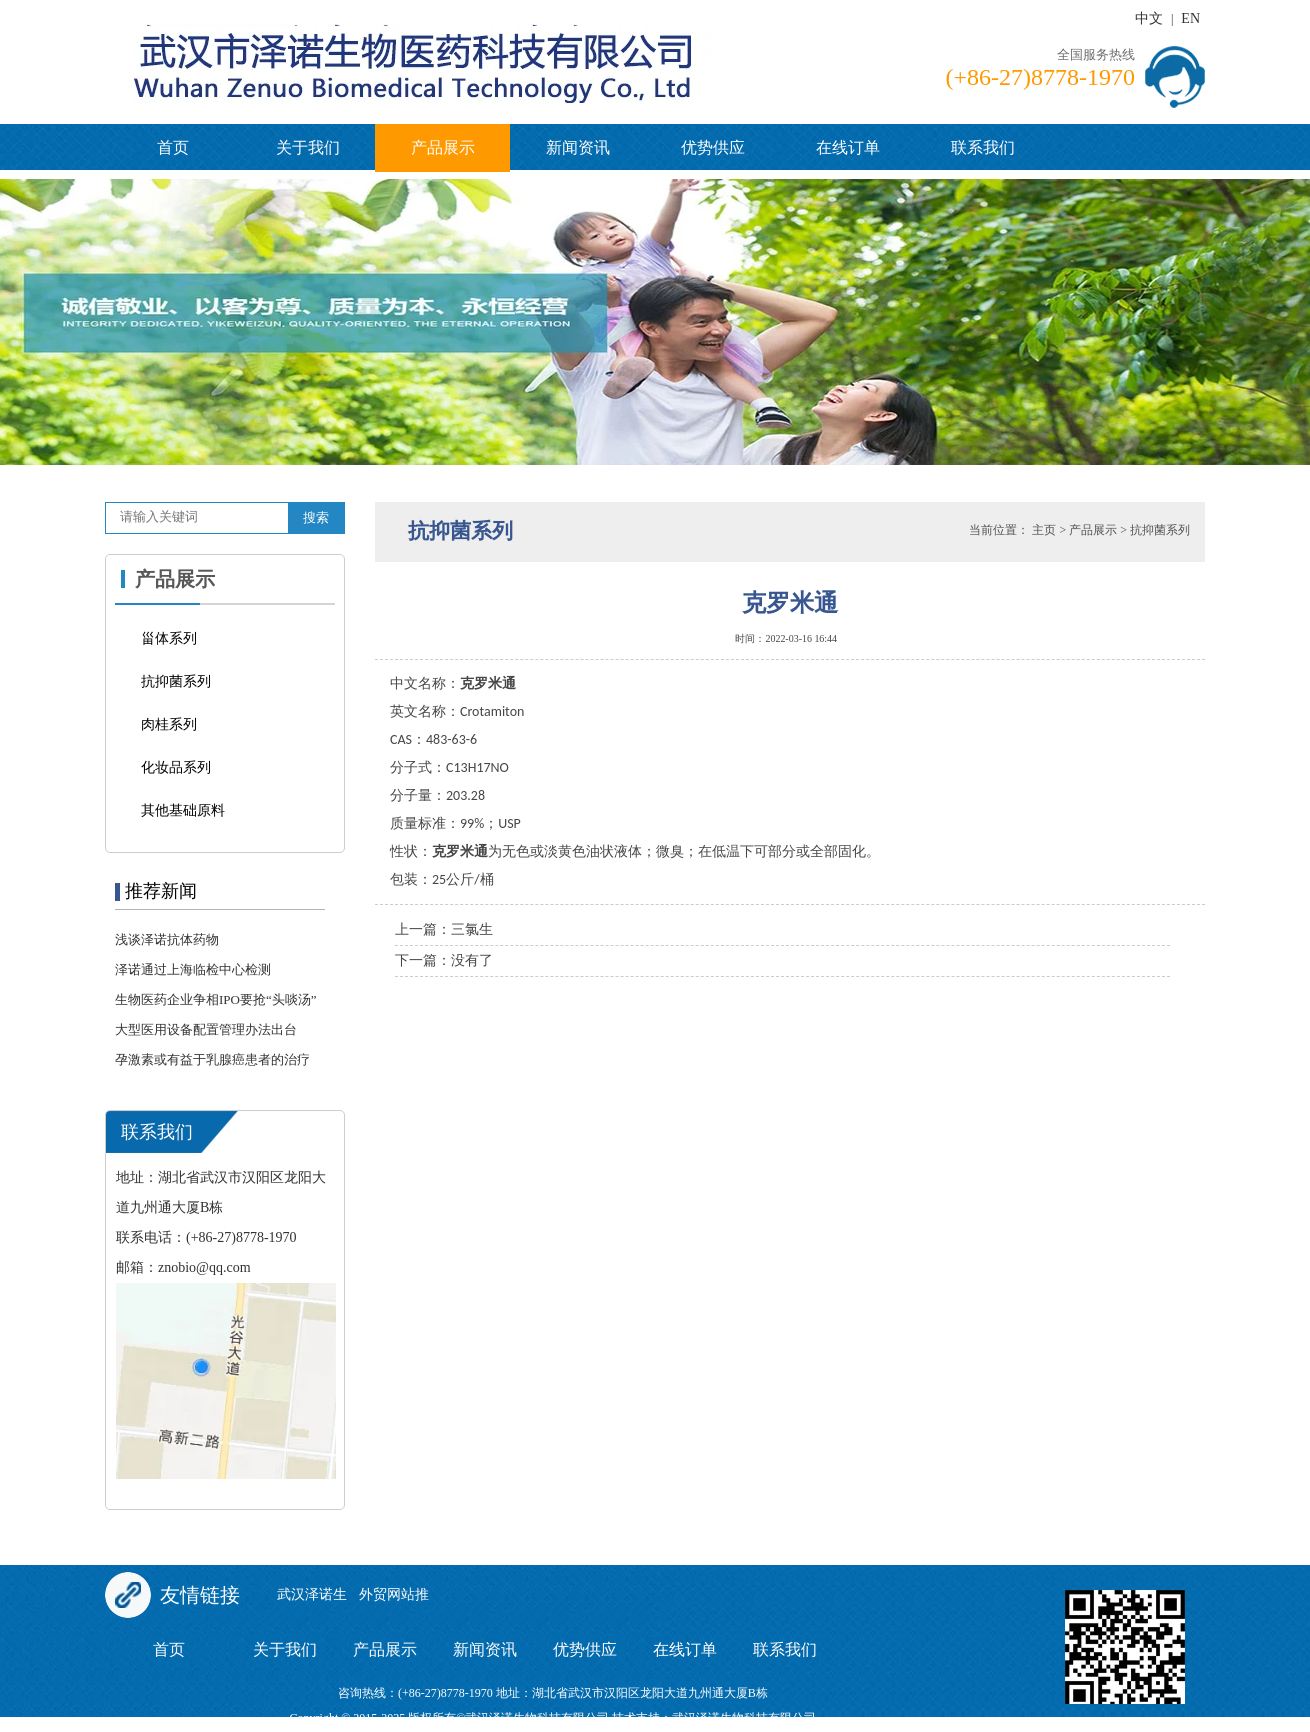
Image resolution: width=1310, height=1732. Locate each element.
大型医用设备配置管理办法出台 (206, 1029)
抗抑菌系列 (176, 681)
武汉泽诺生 (312, 1594)
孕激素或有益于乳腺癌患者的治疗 (212, 1059)
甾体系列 (169, 638)
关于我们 (308, 147)
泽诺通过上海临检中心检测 (193, 969)
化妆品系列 (176, 767)
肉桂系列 (169, 724)
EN (1190, 18)
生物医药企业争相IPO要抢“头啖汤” (216, 999)
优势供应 (713, 147)
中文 (1149, 18)
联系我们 (983, 147)
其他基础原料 (183, 810)
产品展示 (443, 147)
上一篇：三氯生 (444, 929)
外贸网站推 (394, 1594)
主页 (1044, 530)
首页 (173, 147)
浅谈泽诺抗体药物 (167, 939)
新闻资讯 (578, 147)
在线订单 (848, 147)
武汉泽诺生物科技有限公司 (744, 1718)
